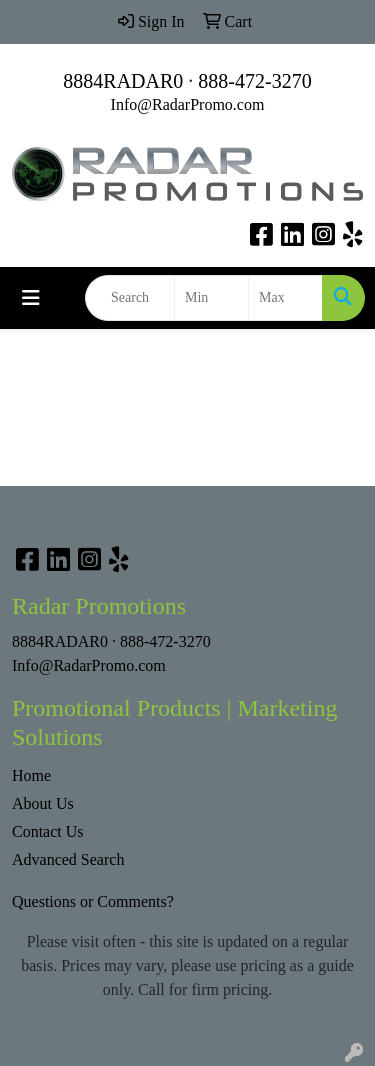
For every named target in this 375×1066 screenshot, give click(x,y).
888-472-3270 (254, 81)
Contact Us (48, 831)
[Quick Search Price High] (285, 298)
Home (31, 775)
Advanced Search (68, 859)
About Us (43, 803)
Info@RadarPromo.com (188, 104)
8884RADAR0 (123, 81)
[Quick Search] (130, 298)
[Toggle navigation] (31, 298)
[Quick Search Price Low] (211, 298)
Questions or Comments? (93, 901)
